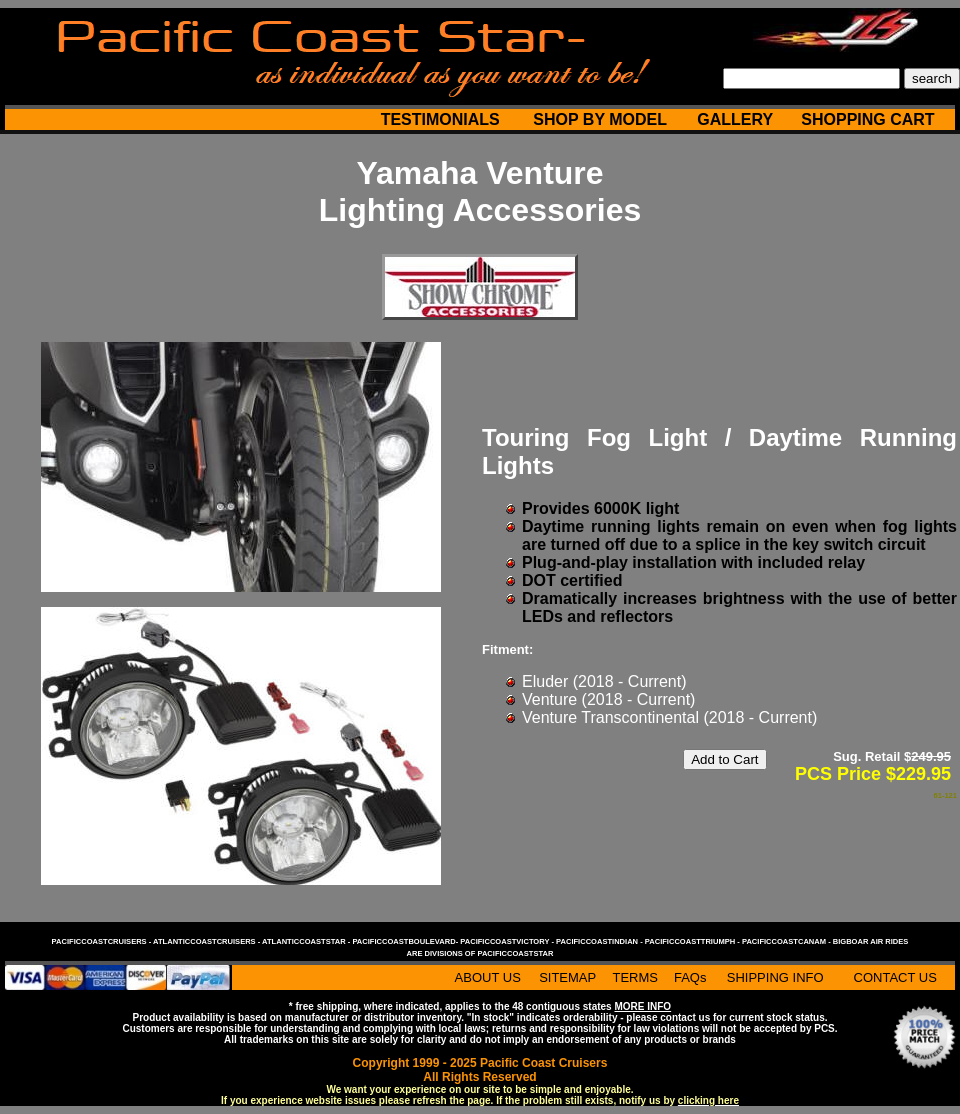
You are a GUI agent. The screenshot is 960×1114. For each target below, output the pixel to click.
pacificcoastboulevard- (406, 941)
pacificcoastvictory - (508, 941)
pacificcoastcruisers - (102, 941)
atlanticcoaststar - (307, 941)
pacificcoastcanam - (787, 941)
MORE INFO (642, 1006)
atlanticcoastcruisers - (207, 941)
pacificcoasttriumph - (693, 941)
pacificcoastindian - (600, 941)
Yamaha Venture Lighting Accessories (480, 191)
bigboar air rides (871, 941)
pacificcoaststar (515, 953)
